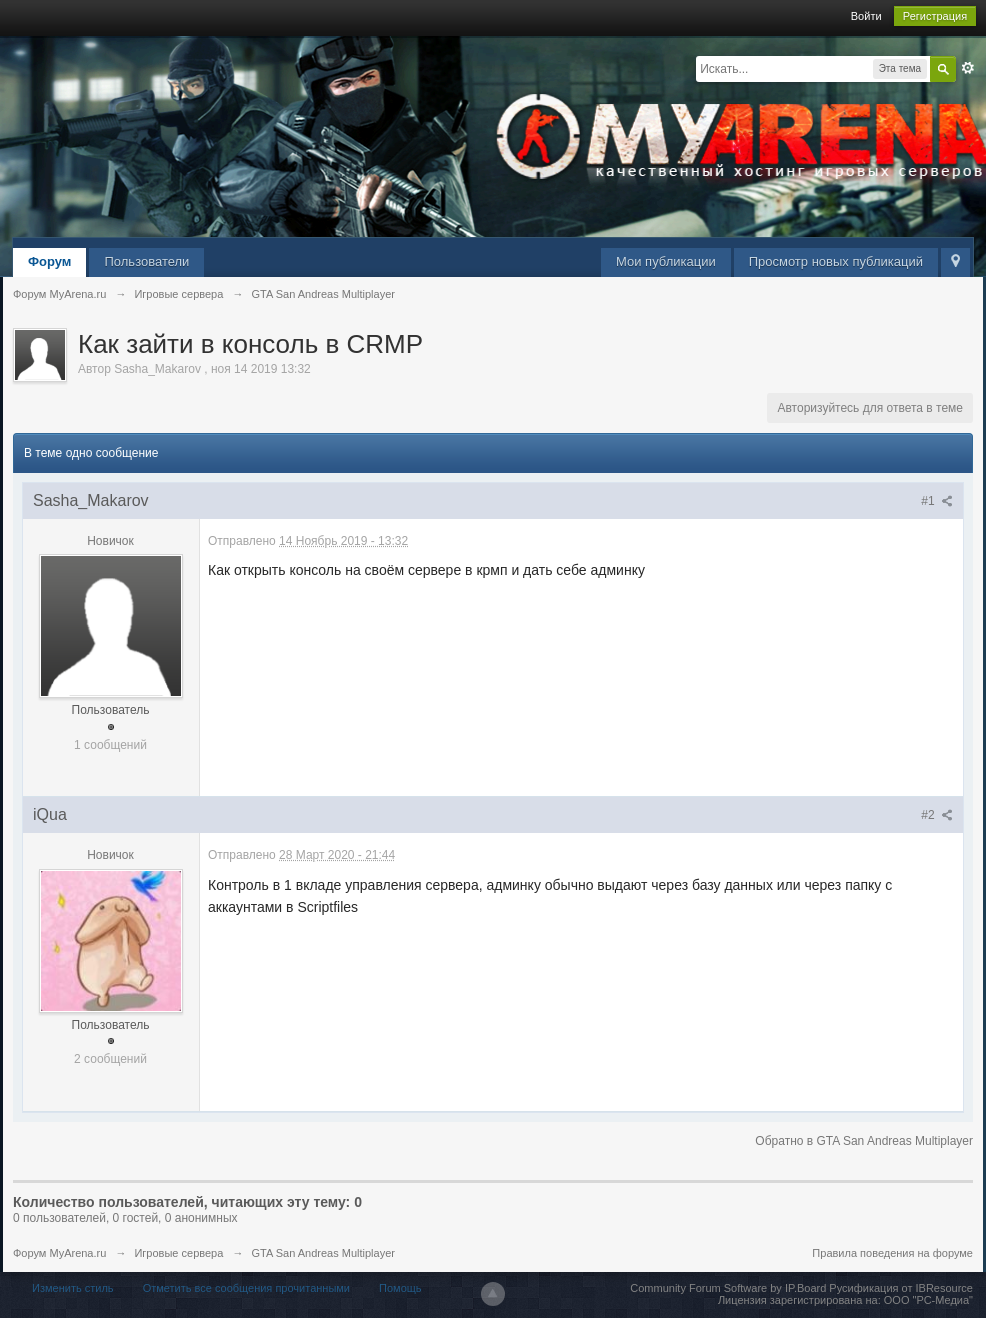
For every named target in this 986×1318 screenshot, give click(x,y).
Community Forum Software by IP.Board (728, 1288)
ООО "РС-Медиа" (928, 1300)
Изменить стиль (73, 1288)
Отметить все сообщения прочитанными (246, 1288)
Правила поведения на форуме (892, 1253)
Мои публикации (666, 261)
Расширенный (968, 68)
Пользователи (146, 261)
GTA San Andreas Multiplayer (322, 1253)
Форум (49, 261)
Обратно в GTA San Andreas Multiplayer (864, 1141)
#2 (937, 815)
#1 (937, 501)
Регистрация (935, 16)
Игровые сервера (178, 1253)
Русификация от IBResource (899, 1288)
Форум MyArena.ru (59, 1253)
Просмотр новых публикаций (836, 261)
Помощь (400, 1288)
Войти (866, 16)
